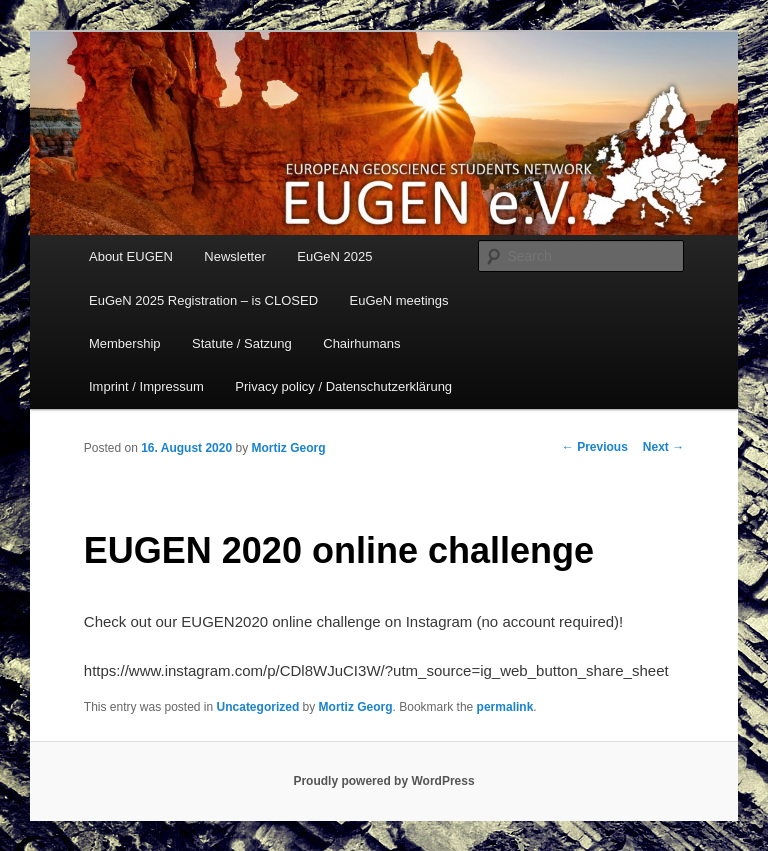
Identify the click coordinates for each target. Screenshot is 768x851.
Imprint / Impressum (146, 386)
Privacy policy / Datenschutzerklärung (343, 386)
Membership (125, 343)
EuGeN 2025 (334, 256)
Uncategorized (258, 707)
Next (663, 447)
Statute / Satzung (242, 343)
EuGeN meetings (399, 300)
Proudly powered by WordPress (383, 781)
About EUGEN (131, 256)
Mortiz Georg (288, 448)
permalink (505, 707)
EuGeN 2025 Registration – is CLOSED (203, 300)
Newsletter (234, 256)
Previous (595, 447)
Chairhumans (361, 343)
